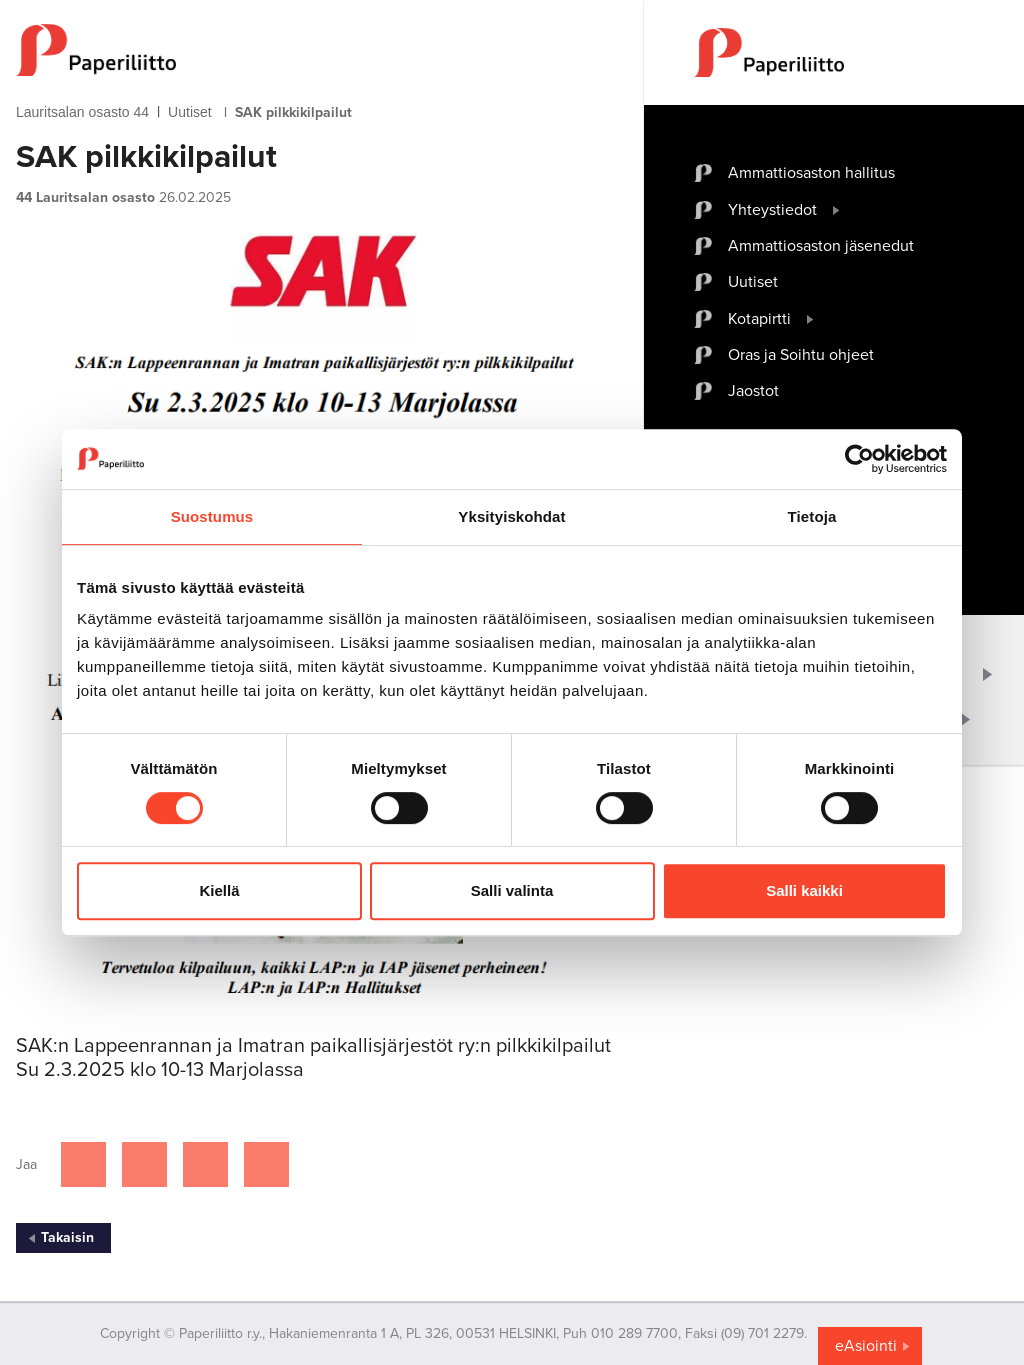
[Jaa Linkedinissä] (205, 1164)
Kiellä (219, 890)
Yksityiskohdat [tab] (511, 516)
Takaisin (67, 1237)
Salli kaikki (804, 890)
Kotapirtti (759, 319)
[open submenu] (836, 210)
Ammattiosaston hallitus (811, 173)
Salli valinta (512, 890)
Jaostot (753, 391)
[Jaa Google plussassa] (266, 1164)
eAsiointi (866, 1346)
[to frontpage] (322, 50)
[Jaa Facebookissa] (83, 1164)
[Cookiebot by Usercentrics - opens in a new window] (859, 459)
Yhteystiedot (772, 210)
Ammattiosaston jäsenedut (821, 246)
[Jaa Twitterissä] (144, 1164)
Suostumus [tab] (212, 516)
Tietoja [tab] (812, 516)
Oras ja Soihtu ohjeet (801, 355)
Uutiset (190, 112)
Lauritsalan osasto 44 (82, 112)
